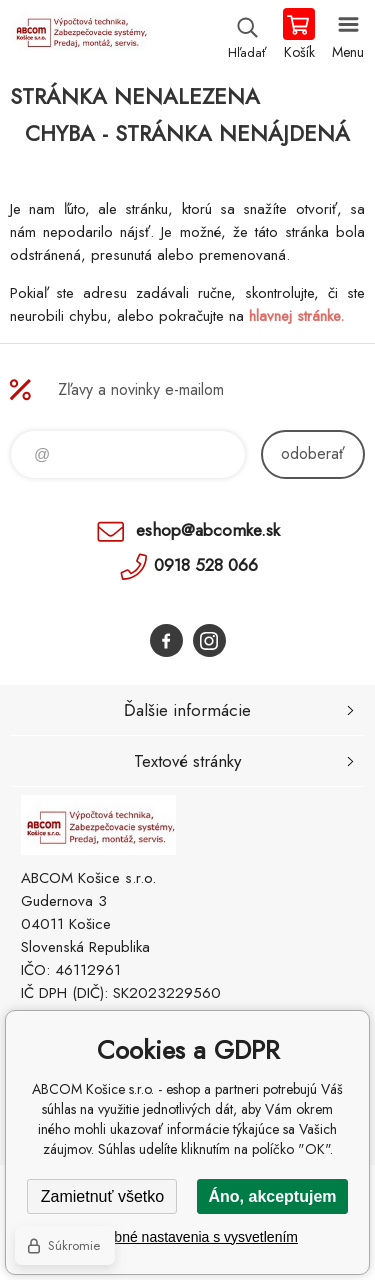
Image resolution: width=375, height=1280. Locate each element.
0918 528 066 (206, 565)
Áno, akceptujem (272, 1196)
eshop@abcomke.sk (208, 530)
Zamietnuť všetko (102, 1196)
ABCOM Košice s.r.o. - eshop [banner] (78, 35)
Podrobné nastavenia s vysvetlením (187, 1237)
